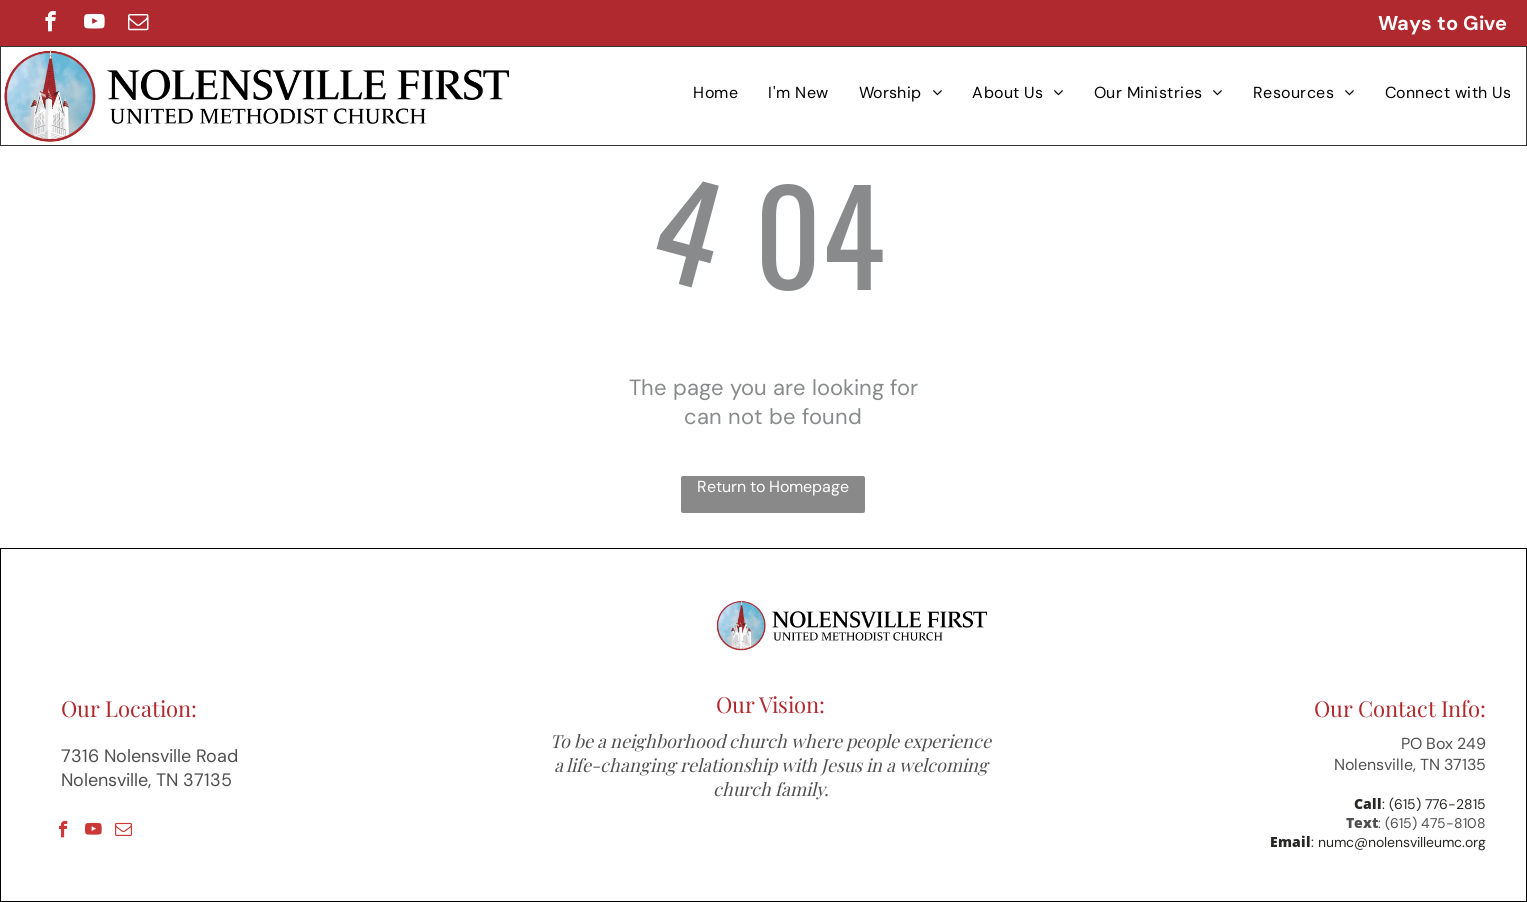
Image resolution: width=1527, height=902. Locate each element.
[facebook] (50, 24)
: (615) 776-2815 (1434, 804)
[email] (138, 24)
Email (1290, 841)
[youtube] (94, 24)
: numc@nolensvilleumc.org (1398, 842)
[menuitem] (715, 92)
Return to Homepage (773, 486)
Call (1368, 803)
